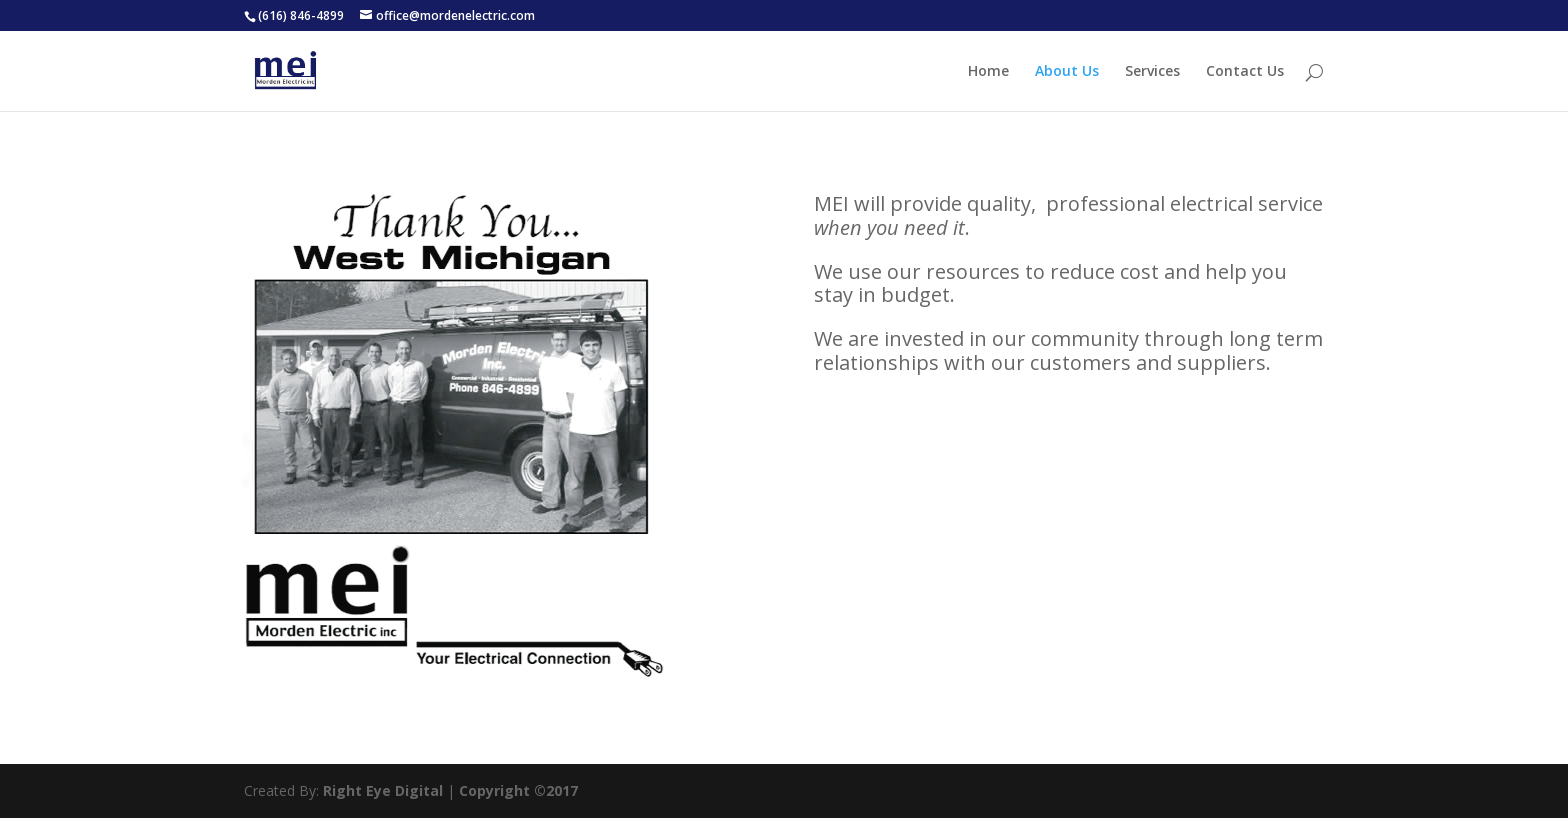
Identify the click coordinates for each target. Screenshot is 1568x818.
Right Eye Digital (383, 790)
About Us (1067, 72)
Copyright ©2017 (518, 790)
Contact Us (1245, 72)
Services (1152, 72)
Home (988, 72)
